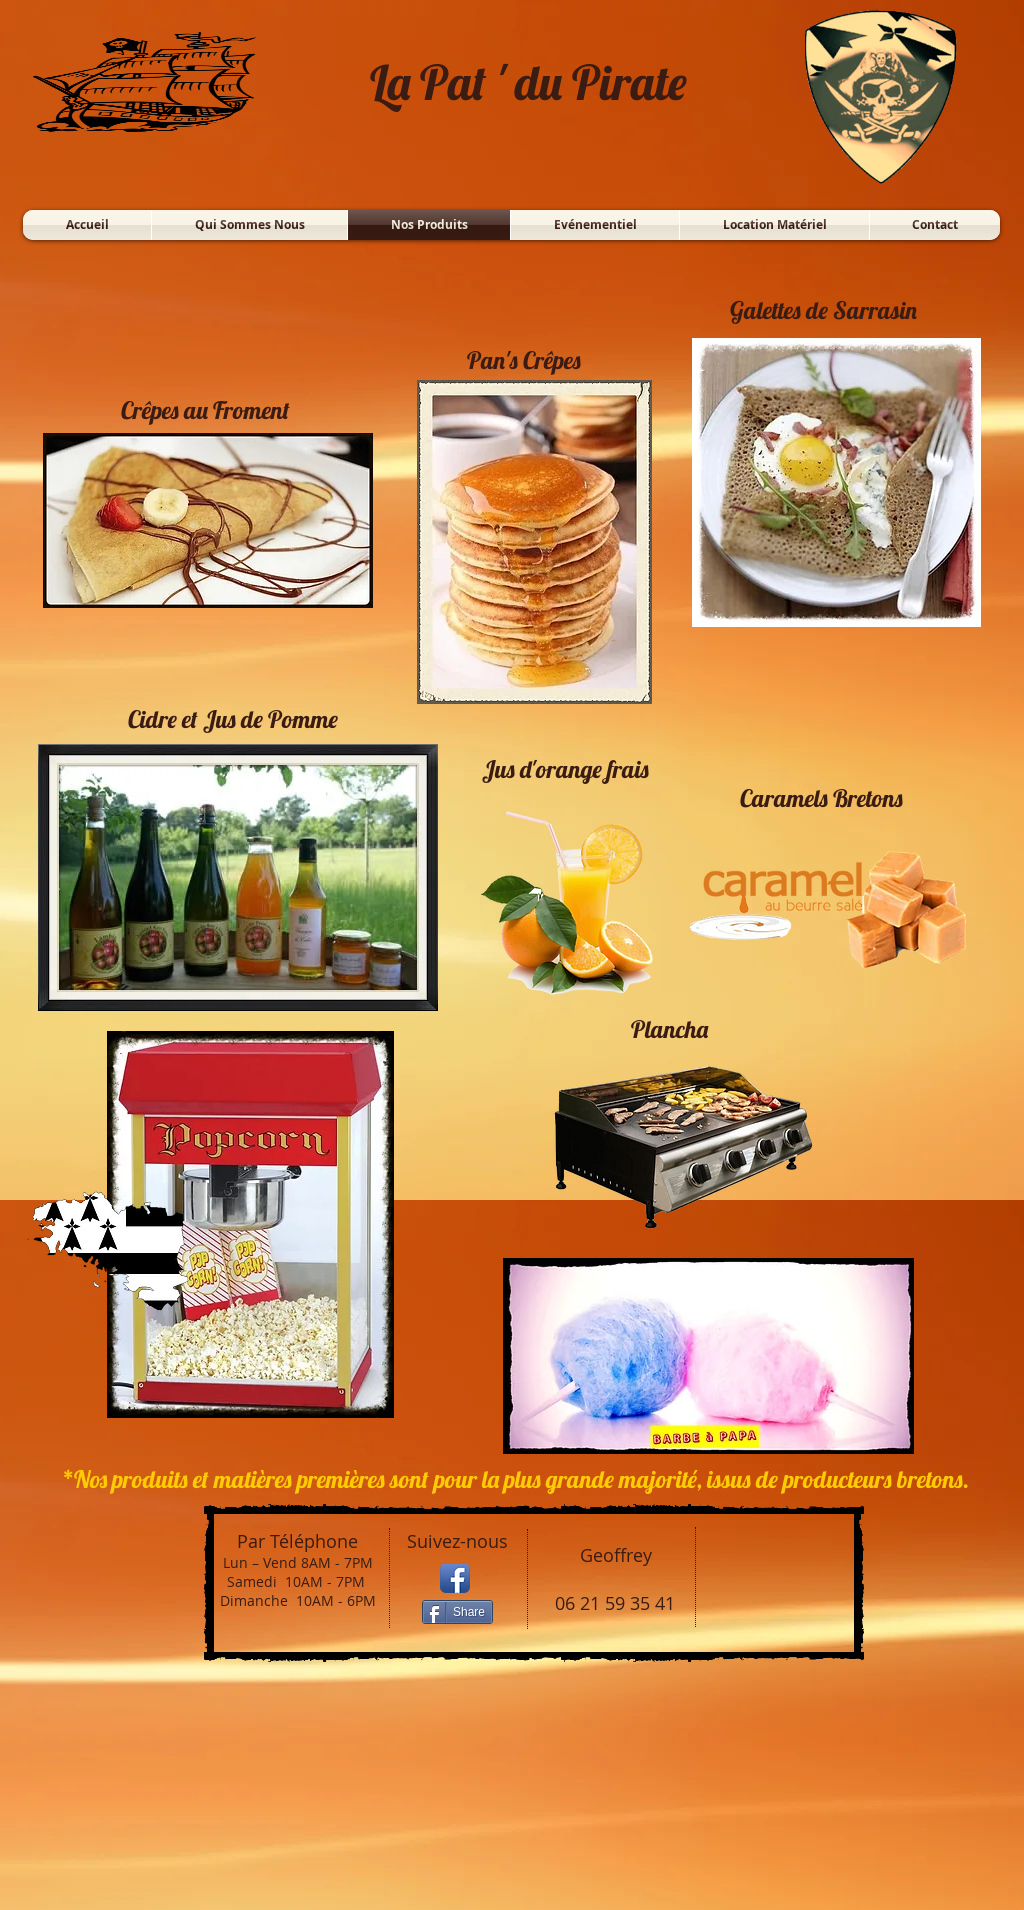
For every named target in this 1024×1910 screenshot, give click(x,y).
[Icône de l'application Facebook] (455, 1578)
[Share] (457, 1612)
